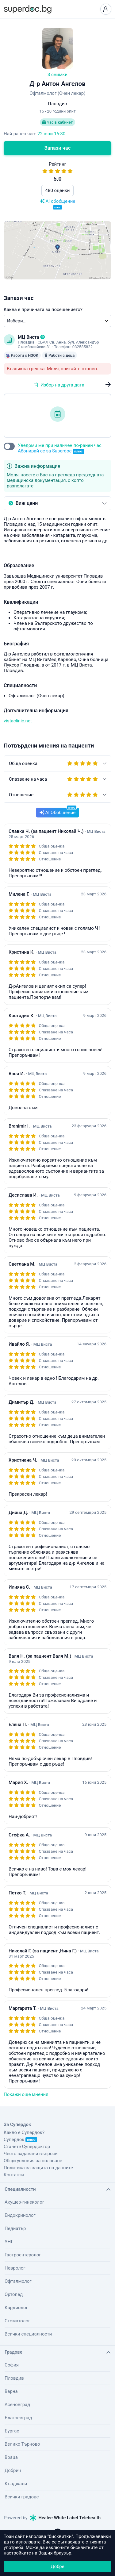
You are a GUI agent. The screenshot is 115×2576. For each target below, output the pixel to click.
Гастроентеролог (23, 2255)
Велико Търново (22, 2444)
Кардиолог (16, 2307)
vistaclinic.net (18, 721)
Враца (11, 2457)
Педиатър (15, 2228)
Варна (11, 2391)
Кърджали (16, 2483)
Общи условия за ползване (33, 2160)
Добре (57, 2566)
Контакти (14, 2175)
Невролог (15, 2268)
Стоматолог (17, 2321)
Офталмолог (18, 2281)
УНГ (9, 2241)
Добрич (13, 2470)
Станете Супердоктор (27, 2146)
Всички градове (22, 2497)
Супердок (20, 2139)
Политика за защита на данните (38, 2167)
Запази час (57, 148)
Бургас (12, 2431)
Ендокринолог (20, 2215)
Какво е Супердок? (24, 2132)
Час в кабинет (57, 122)
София (12, 2365)
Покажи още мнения (26, 2094)
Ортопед (14, 2294)
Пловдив (14, 2378)
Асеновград (17, 2404)
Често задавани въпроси (31, 2153)
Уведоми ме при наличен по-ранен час (60, 448)
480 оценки (57, 190)
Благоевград (18, 2417)
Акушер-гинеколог (24, 2202)
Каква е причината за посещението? (43, 309)
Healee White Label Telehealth (65, 2517)
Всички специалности (28, 2334)
